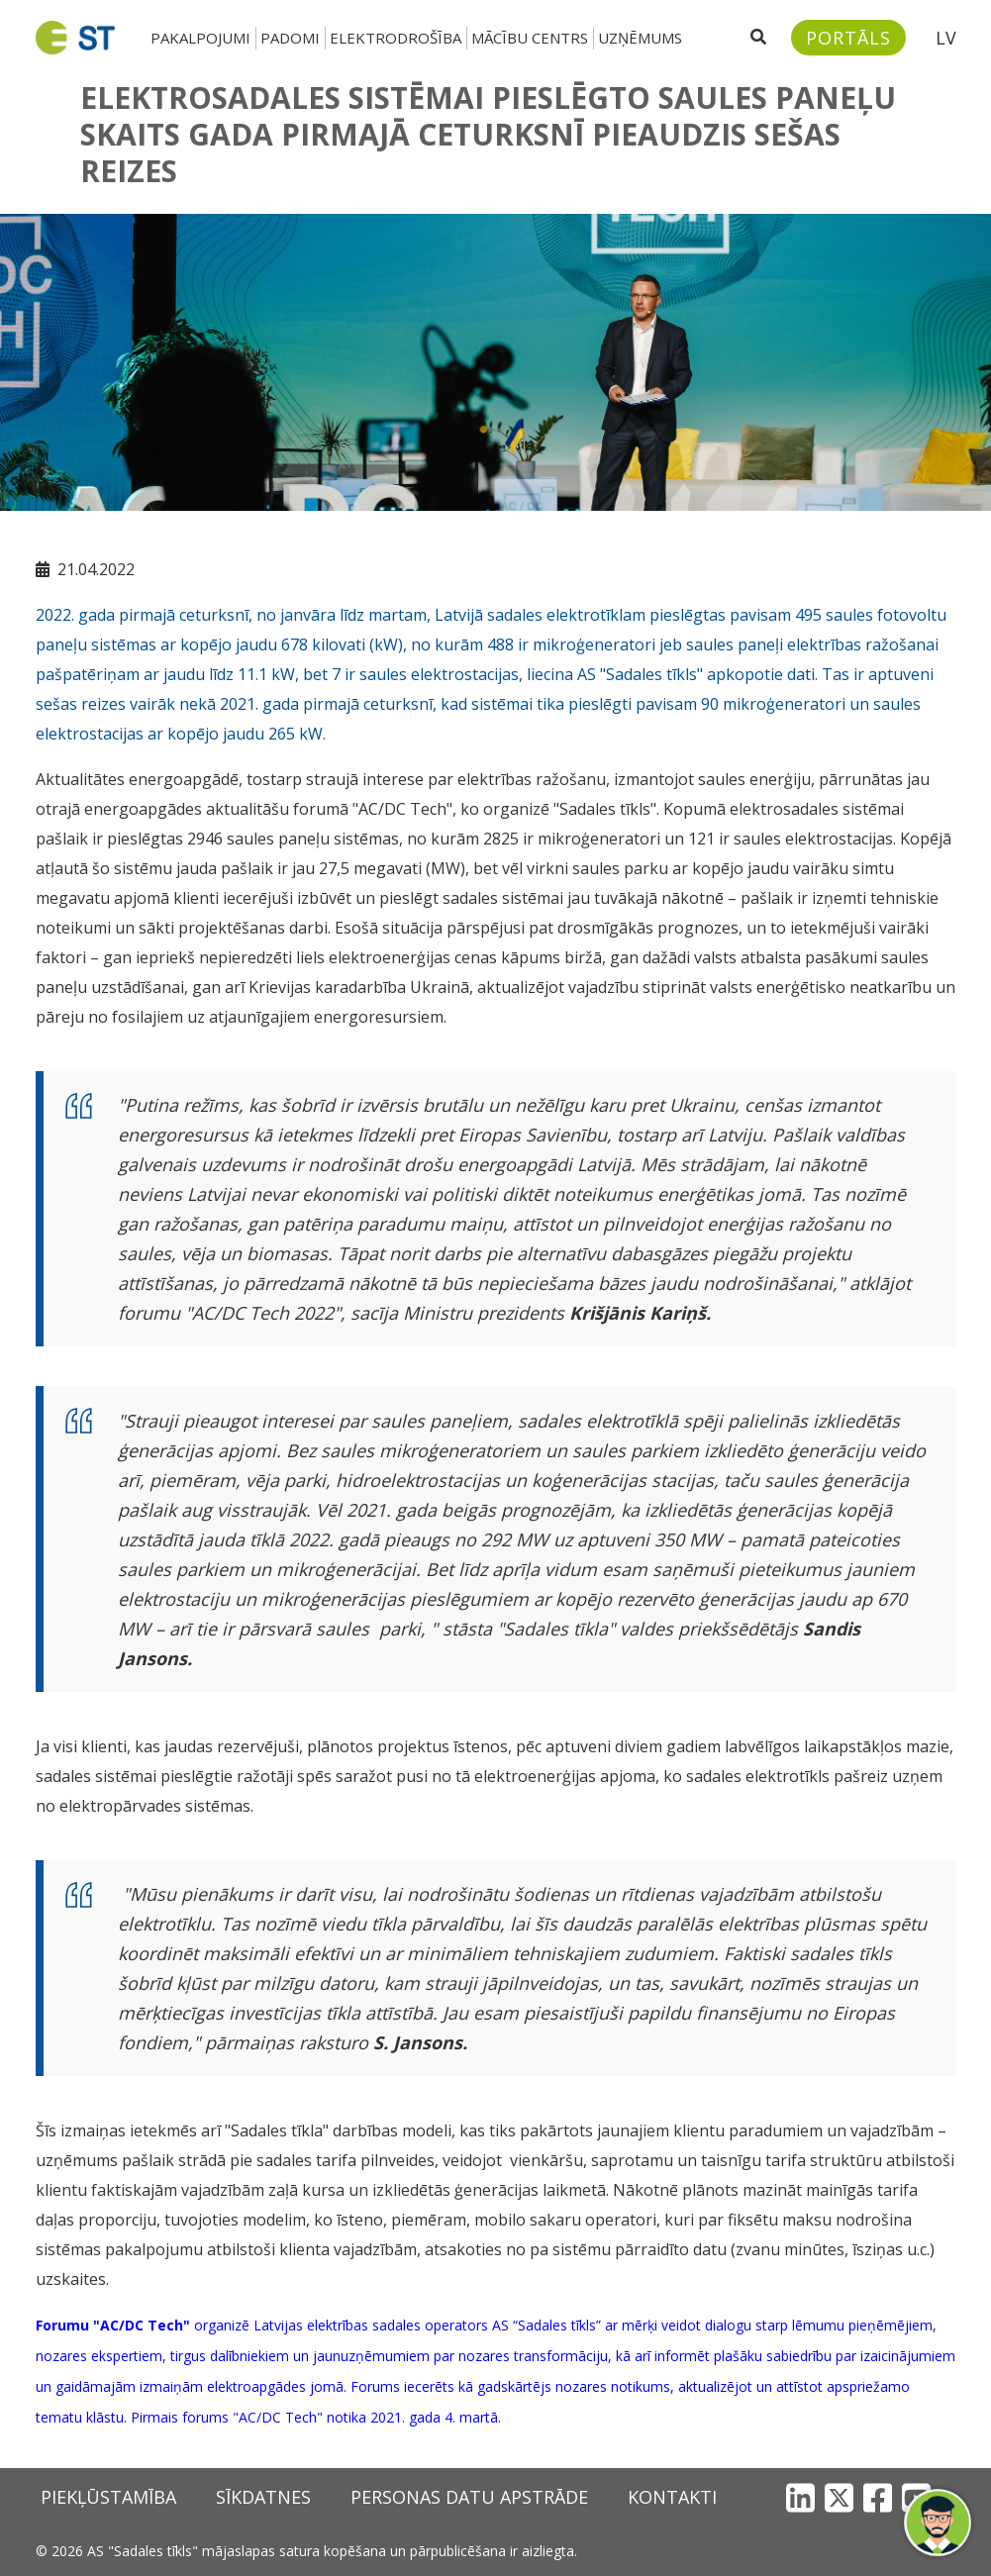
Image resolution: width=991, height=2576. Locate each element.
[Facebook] (877, 2497)
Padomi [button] (290, 38)
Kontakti (672, 2497)
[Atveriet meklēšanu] (758, 37)
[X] (839, 2497)
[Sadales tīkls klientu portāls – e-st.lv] (848, 37)
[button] (937, 2522)
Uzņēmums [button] (640, 38)
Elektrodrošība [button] (395, 38)
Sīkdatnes (263, 2497)
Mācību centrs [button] (529, 38)
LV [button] (946, 38)
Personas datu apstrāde (469, 2497)
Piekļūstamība (108, 2497)
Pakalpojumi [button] (200, 38)
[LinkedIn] (800, 2497)
